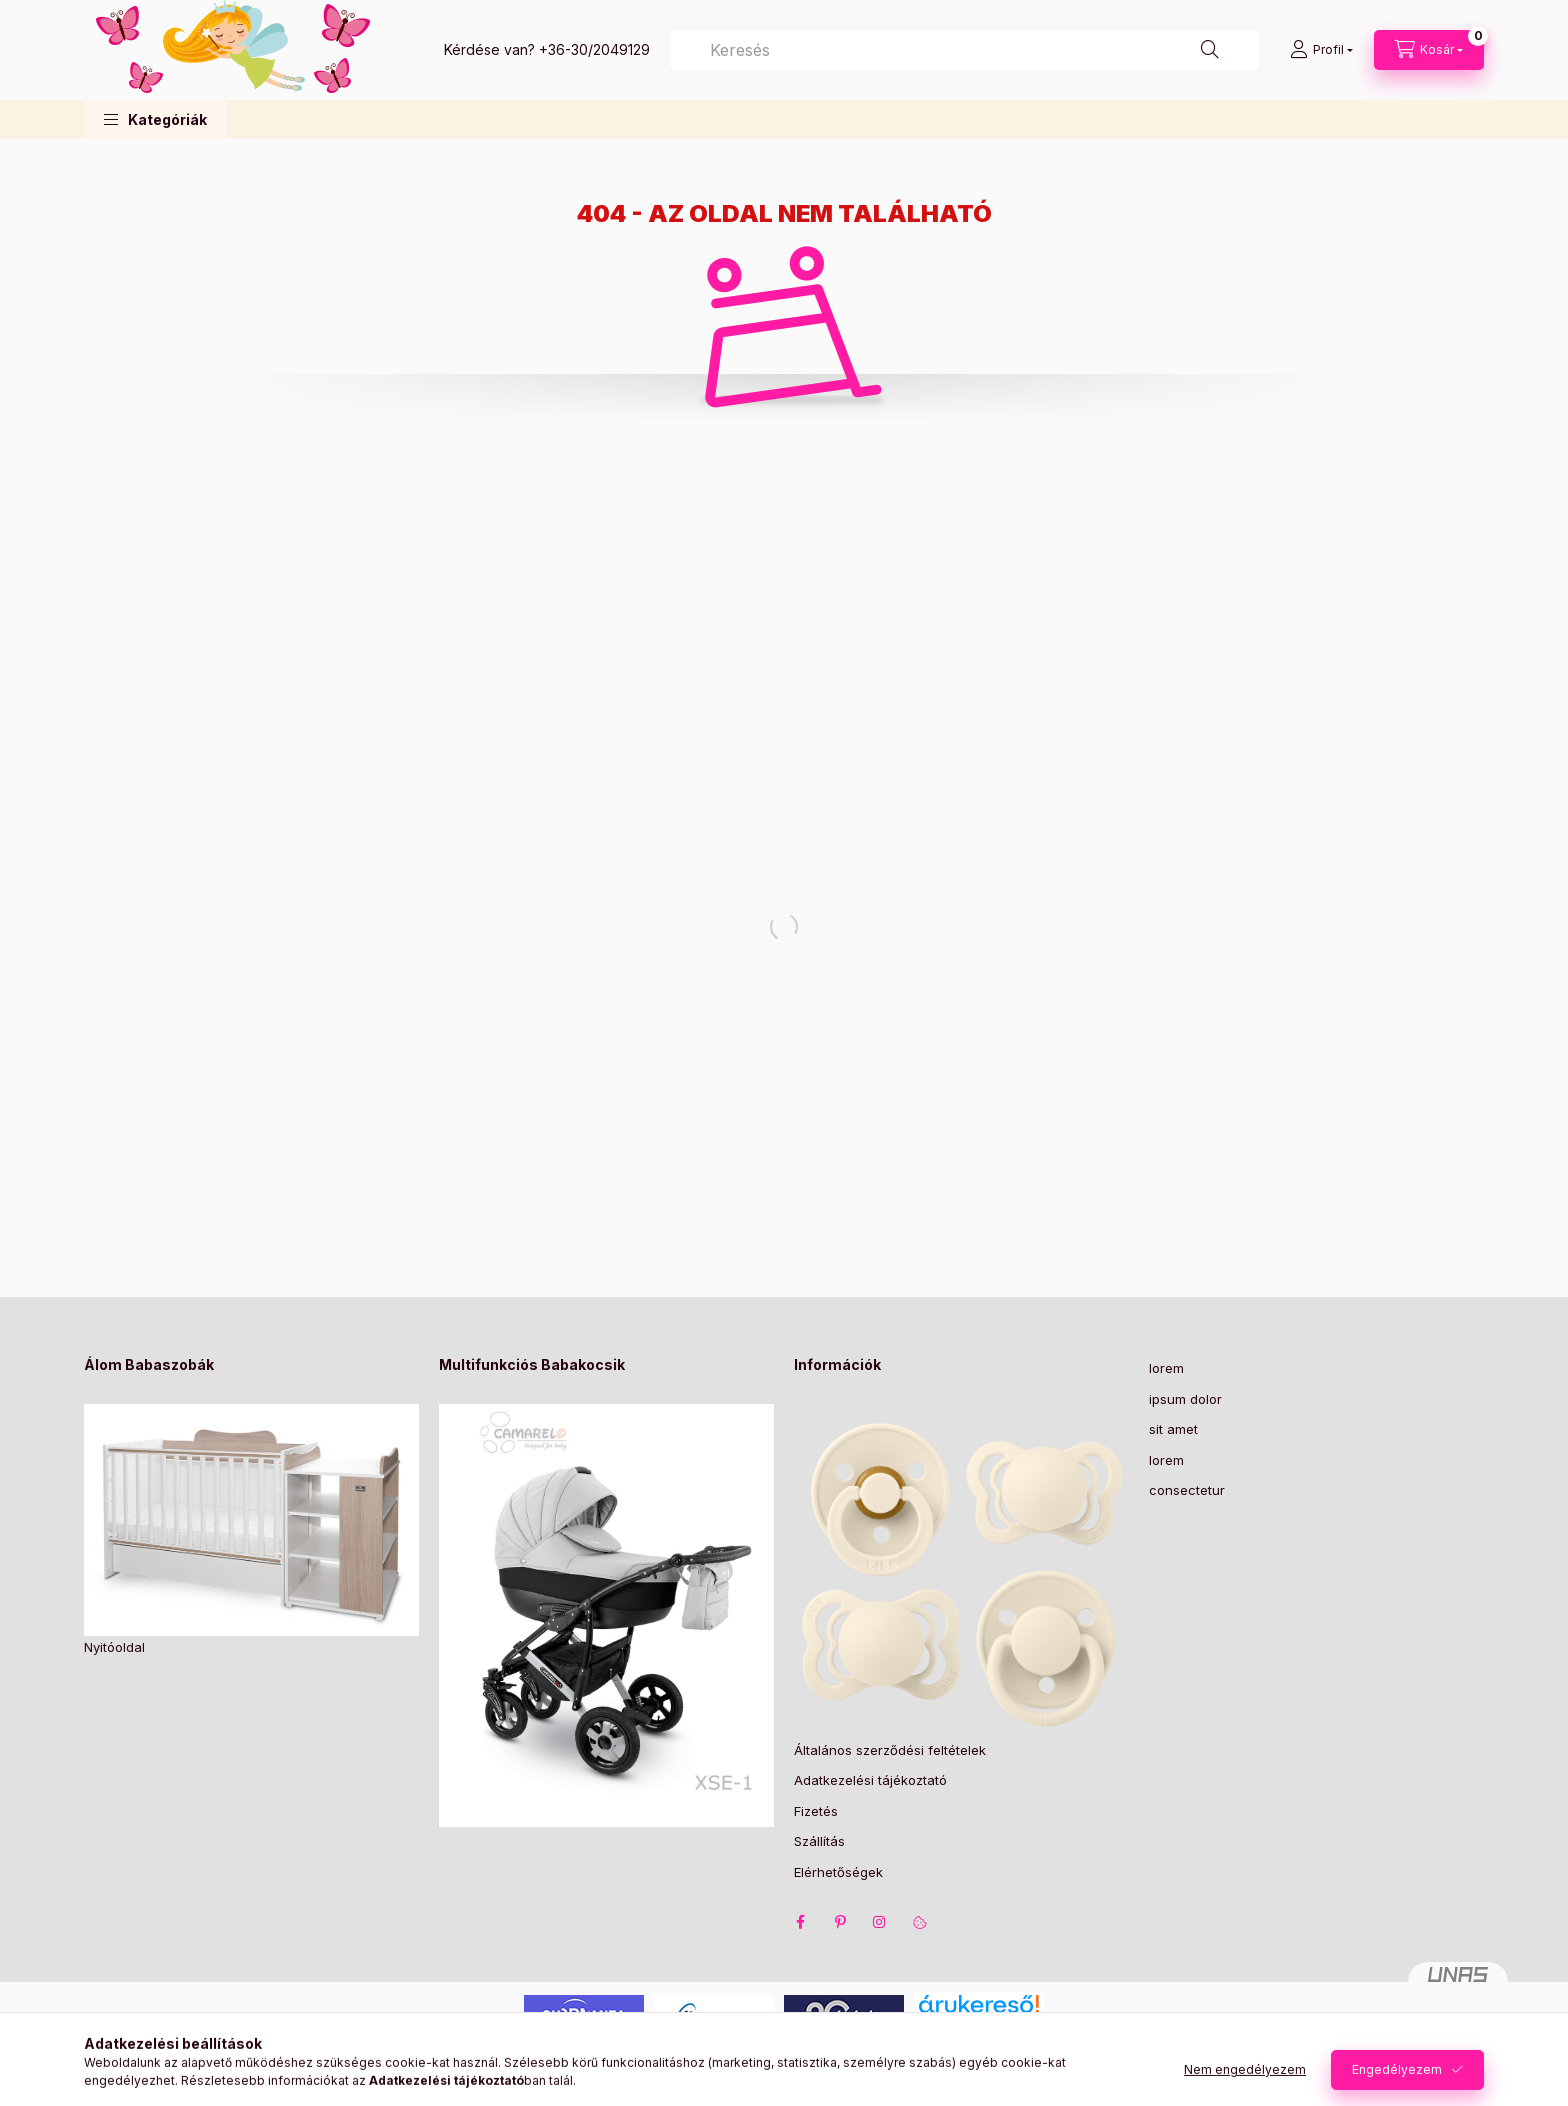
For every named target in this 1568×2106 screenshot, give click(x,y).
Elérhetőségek (838, 1872)
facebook (800, 1922)
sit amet (1173, 1429)
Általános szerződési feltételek (890, 1750)
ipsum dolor (1185, 1399)
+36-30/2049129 (594, 49)
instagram (880, 1922)
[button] (155, 119)
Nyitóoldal (114, 1647)
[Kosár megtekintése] (1429, 50)
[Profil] (1321, 50)
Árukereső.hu (978, 2028)
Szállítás (819, 1841)
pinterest (840, 1922)
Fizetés (816, 1811)
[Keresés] (1210, 50)
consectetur (1187, 1490)
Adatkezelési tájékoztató (870, 1780)
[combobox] (964, 50)
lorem (1166, 1368)
